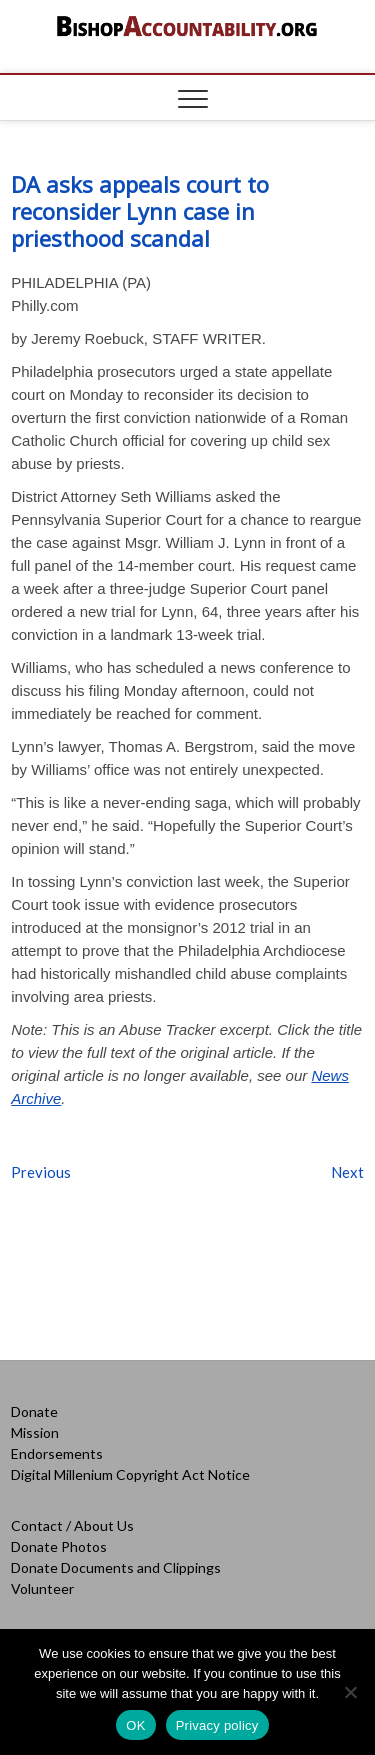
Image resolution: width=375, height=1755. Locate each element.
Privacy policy (217, 1725)
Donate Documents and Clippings (116, 1567)
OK (135, 1725)
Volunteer (42, 1588)
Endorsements (57, 1453)
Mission (35, 1432)
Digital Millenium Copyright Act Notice (130, 1474)
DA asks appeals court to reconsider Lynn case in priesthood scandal (140, 211)
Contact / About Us (72, 1525)
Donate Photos (59, 1546)
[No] (350, 1692)
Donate (34, 1411)
